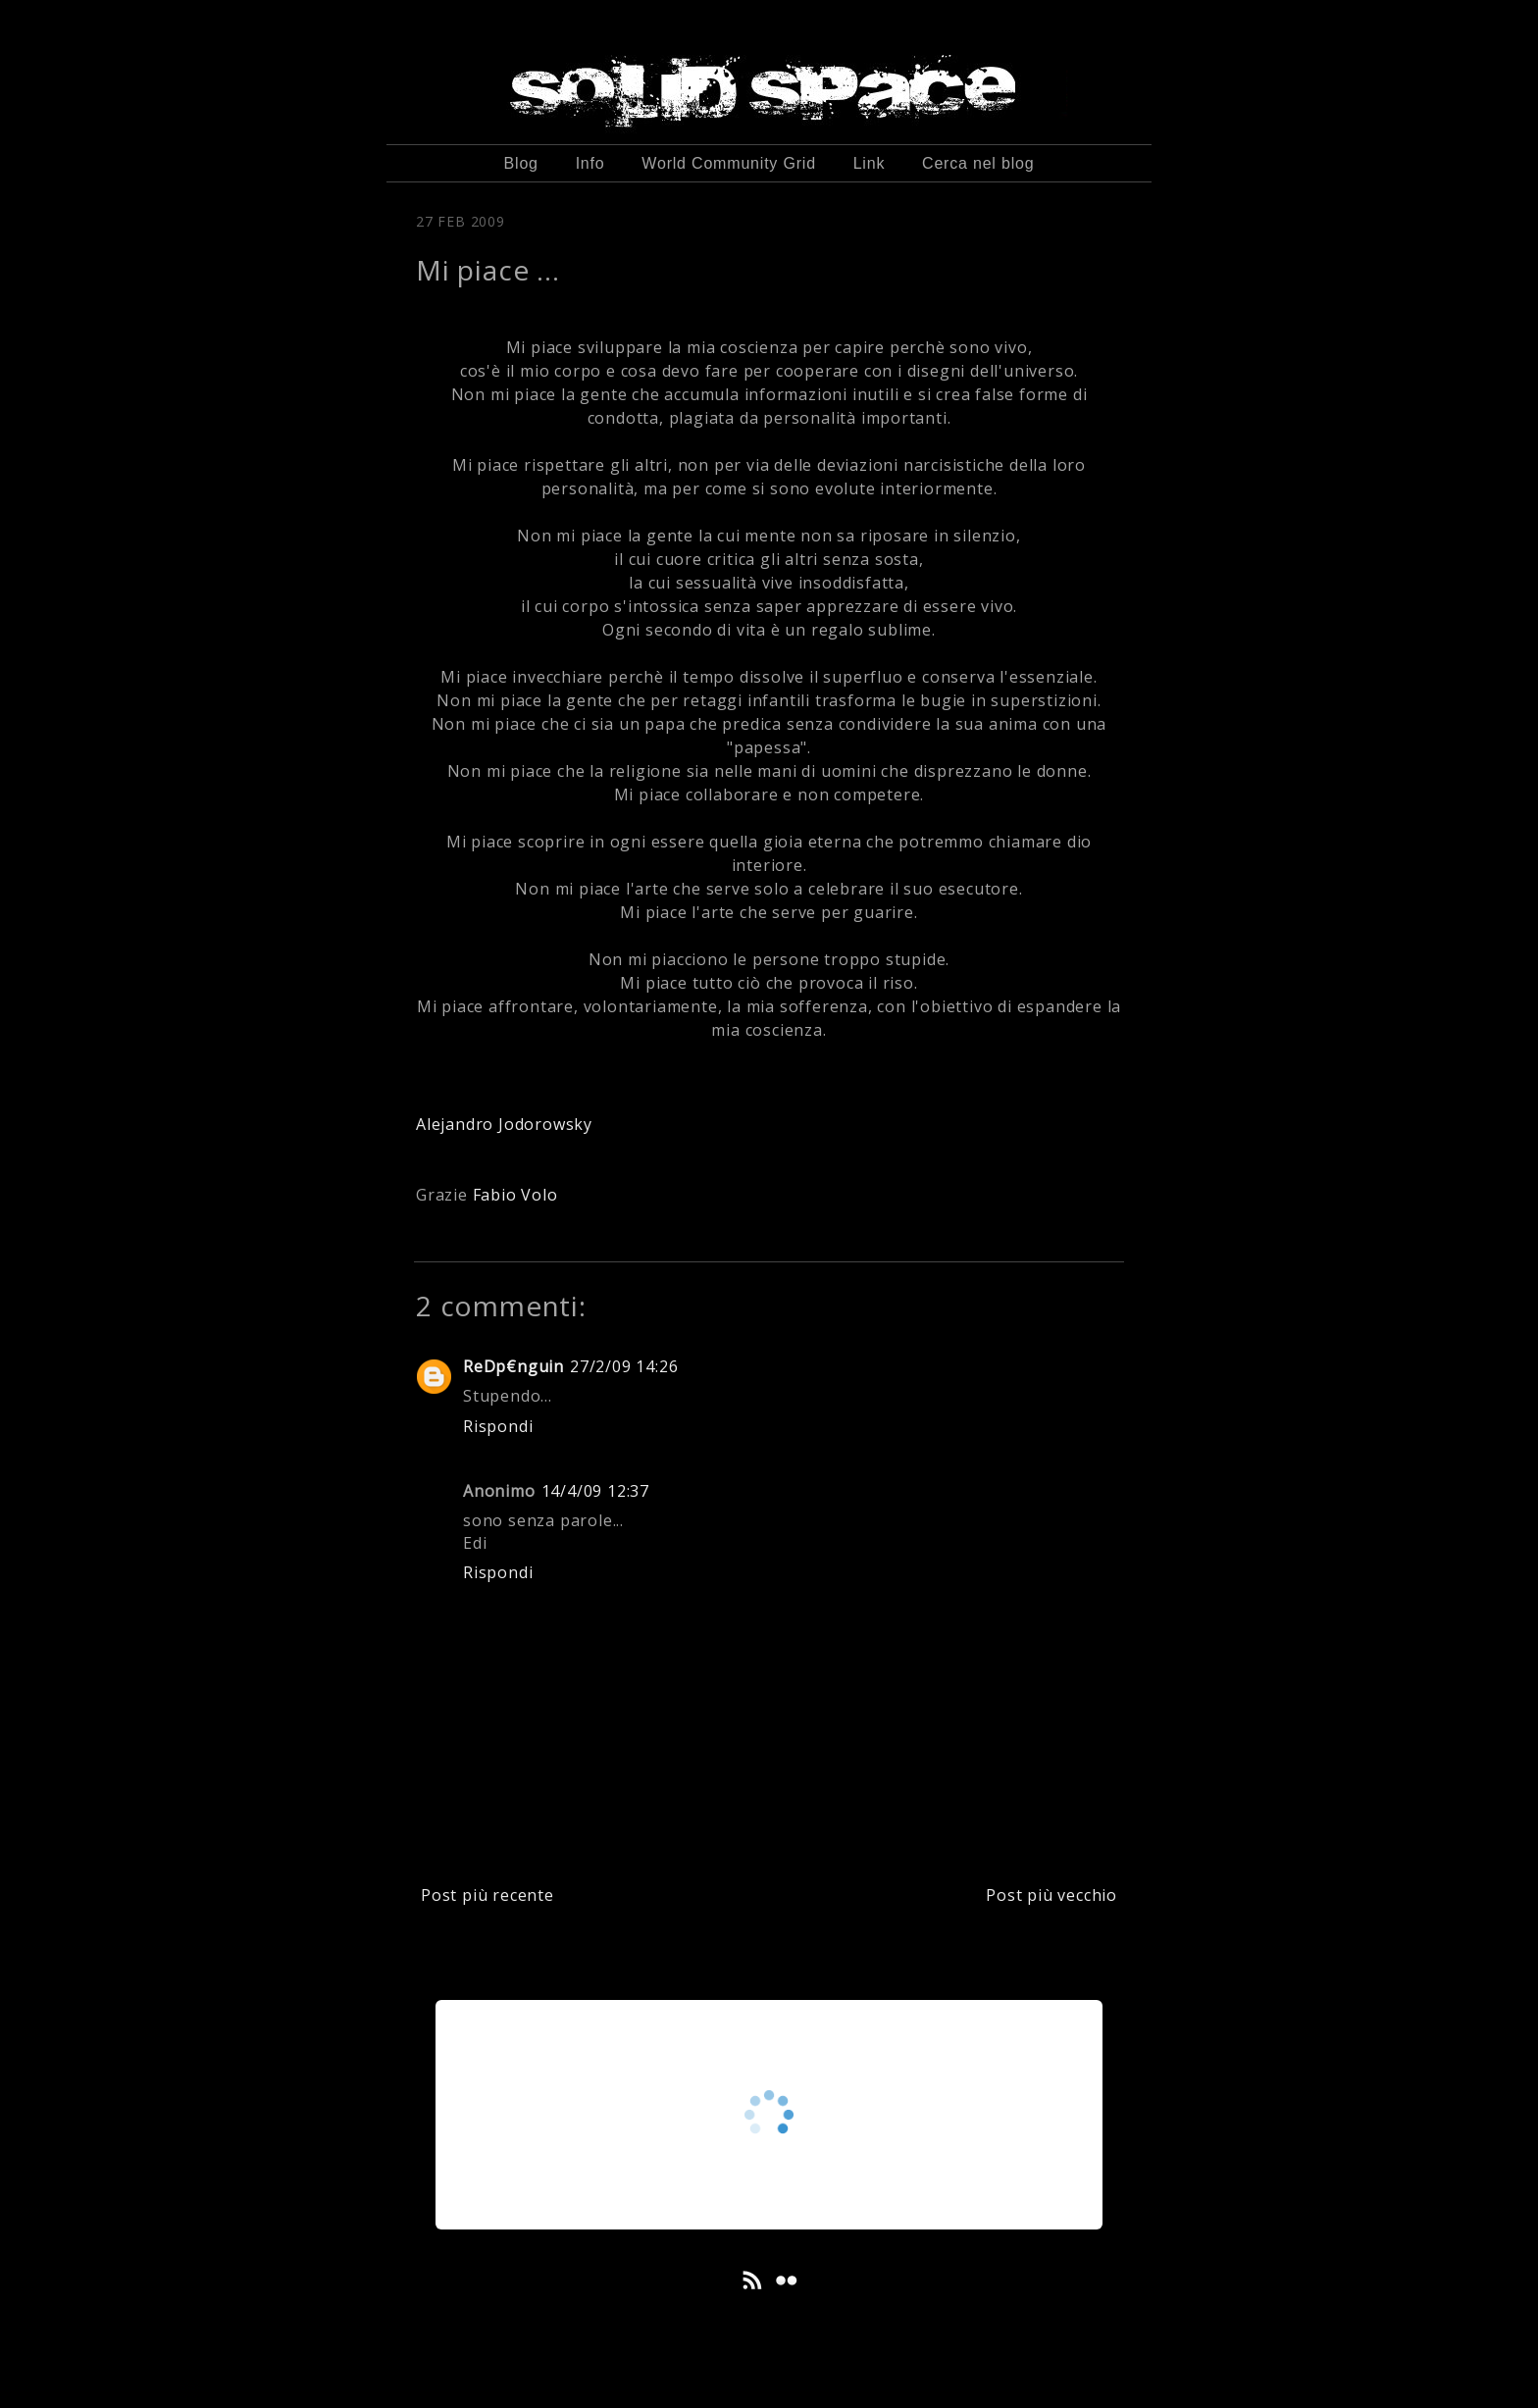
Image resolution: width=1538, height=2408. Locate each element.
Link (869, 163)
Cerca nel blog (978, 163)
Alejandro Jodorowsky (504, 1124)
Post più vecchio (1051, 1895)
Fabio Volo (515, 1194)
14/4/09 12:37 (595, 1491)
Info (590, 163)
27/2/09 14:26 (624, 1366)
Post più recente (487, 1895)
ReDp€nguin (513, 1366)
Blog (521, 163)
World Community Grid (728, 163)
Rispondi (498, 1426)
